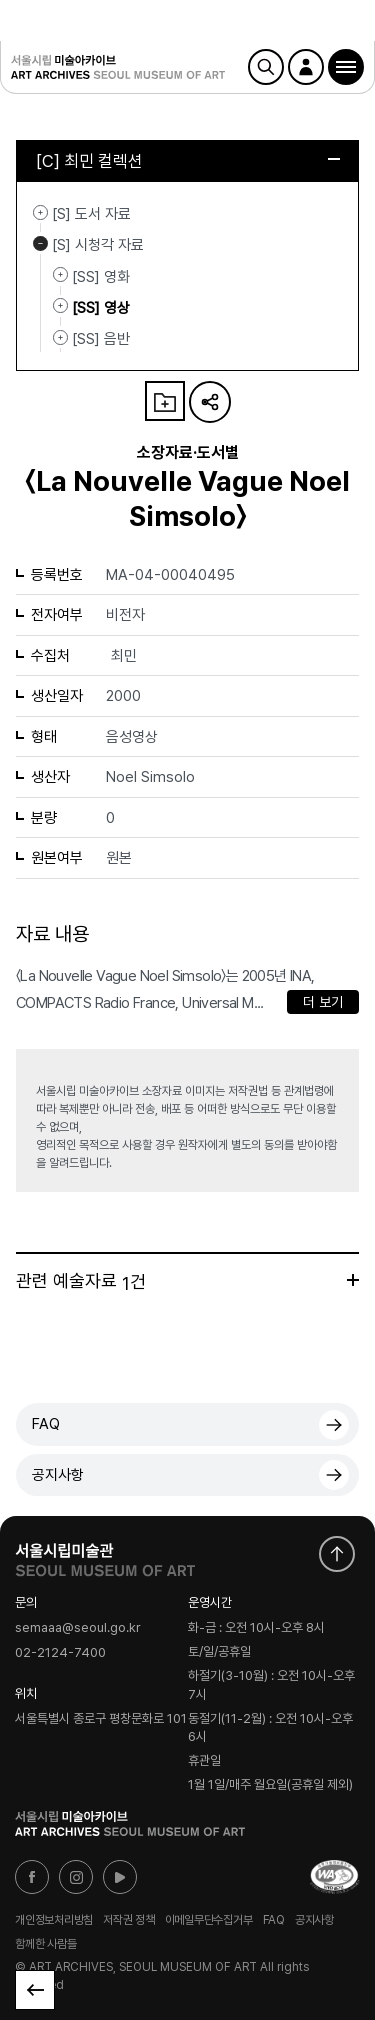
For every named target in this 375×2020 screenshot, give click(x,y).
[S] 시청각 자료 (40, 243)
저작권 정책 (129, 1920)
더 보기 (323, 1002)
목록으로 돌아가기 (35, 1990)
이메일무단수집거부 (209, 1920)
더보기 (353, 1280)
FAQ (46, 1424)
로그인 (306, 67)
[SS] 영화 (60, 275)
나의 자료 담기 (165, 401)
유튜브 (120, 1877)
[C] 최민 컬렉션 (188, 161)
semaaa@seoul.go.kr (78, 1628)
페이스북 (32, 1877)
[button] (346, 67)
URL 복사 (210, 402)
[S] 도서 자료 (40, 212)
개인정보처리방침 (54, 1920)
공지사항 (58, 1475)
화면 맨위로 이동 (337, 1554)
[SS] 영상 (60, 306)
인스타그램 (76, 1877)
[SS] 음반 (60, 337)
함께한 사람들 (45, 1944)
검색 (266, 67)
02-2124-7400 (60, 1652)
